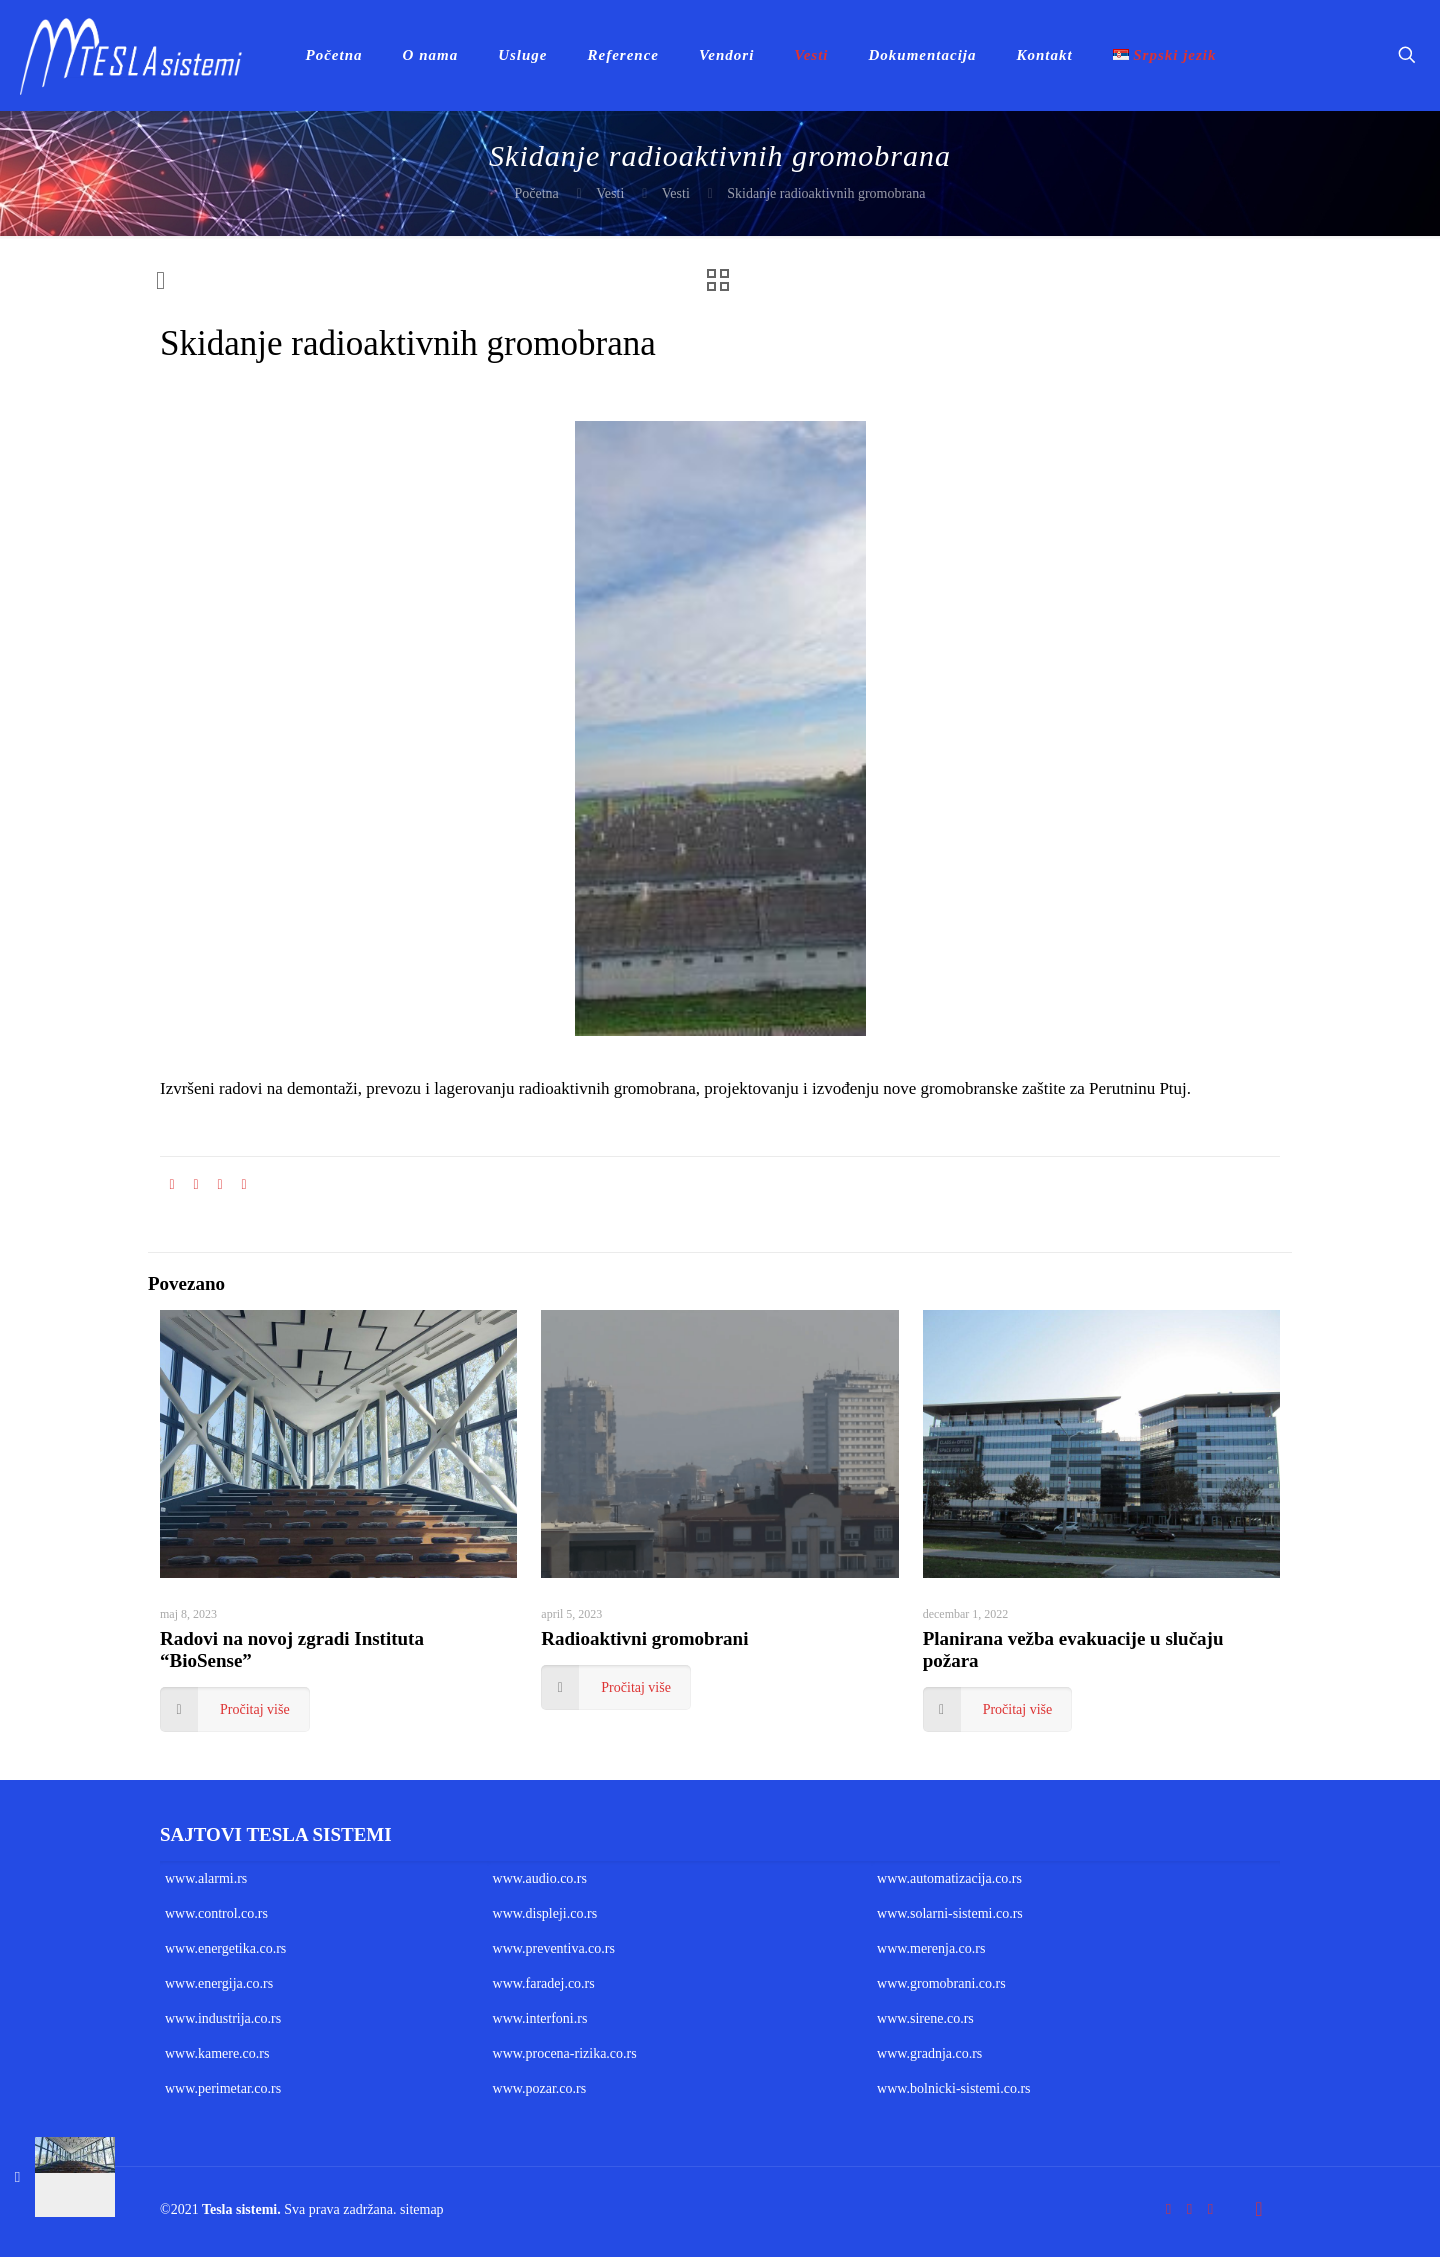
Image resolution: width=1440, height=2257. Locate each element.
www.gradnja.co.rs (929, 2053)
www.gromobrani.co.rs (941, 1983)
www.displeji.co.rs (545, 1913)
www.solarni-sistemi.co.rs (950, 1913)
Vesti (610, 193)
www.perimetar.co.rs (223, 2088)
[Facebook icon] (1168, 2209)
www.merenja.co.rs (931, 1948)
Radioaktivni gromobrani (644, 1638)
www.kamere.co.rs (217, 2053)
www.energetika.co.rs (225, 1948)
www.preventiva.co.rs (554, 1948)
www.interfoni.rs (540, 2018)
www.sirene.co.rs (925, 2018)
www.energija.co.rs (219, 1983)
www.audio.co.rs (540, 1878)
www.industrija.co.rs (223, 2018)
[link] (720, 728)
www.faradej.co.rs (544, 1983)
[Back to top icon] (1259, 2209)
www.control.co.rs (216, 1913)
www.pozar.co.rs (540, 2088)
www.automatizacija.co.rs (949, 1878)
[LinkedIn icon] (1210, 2209)
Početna (536, 193)
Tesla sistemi (239, 2209)
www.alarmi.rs (206, 1878)
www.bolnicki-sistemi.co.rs (953, 2088)
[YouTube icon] (1189, 2209)
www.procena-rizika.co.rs (565, 2053)
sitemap (422, 2209)
